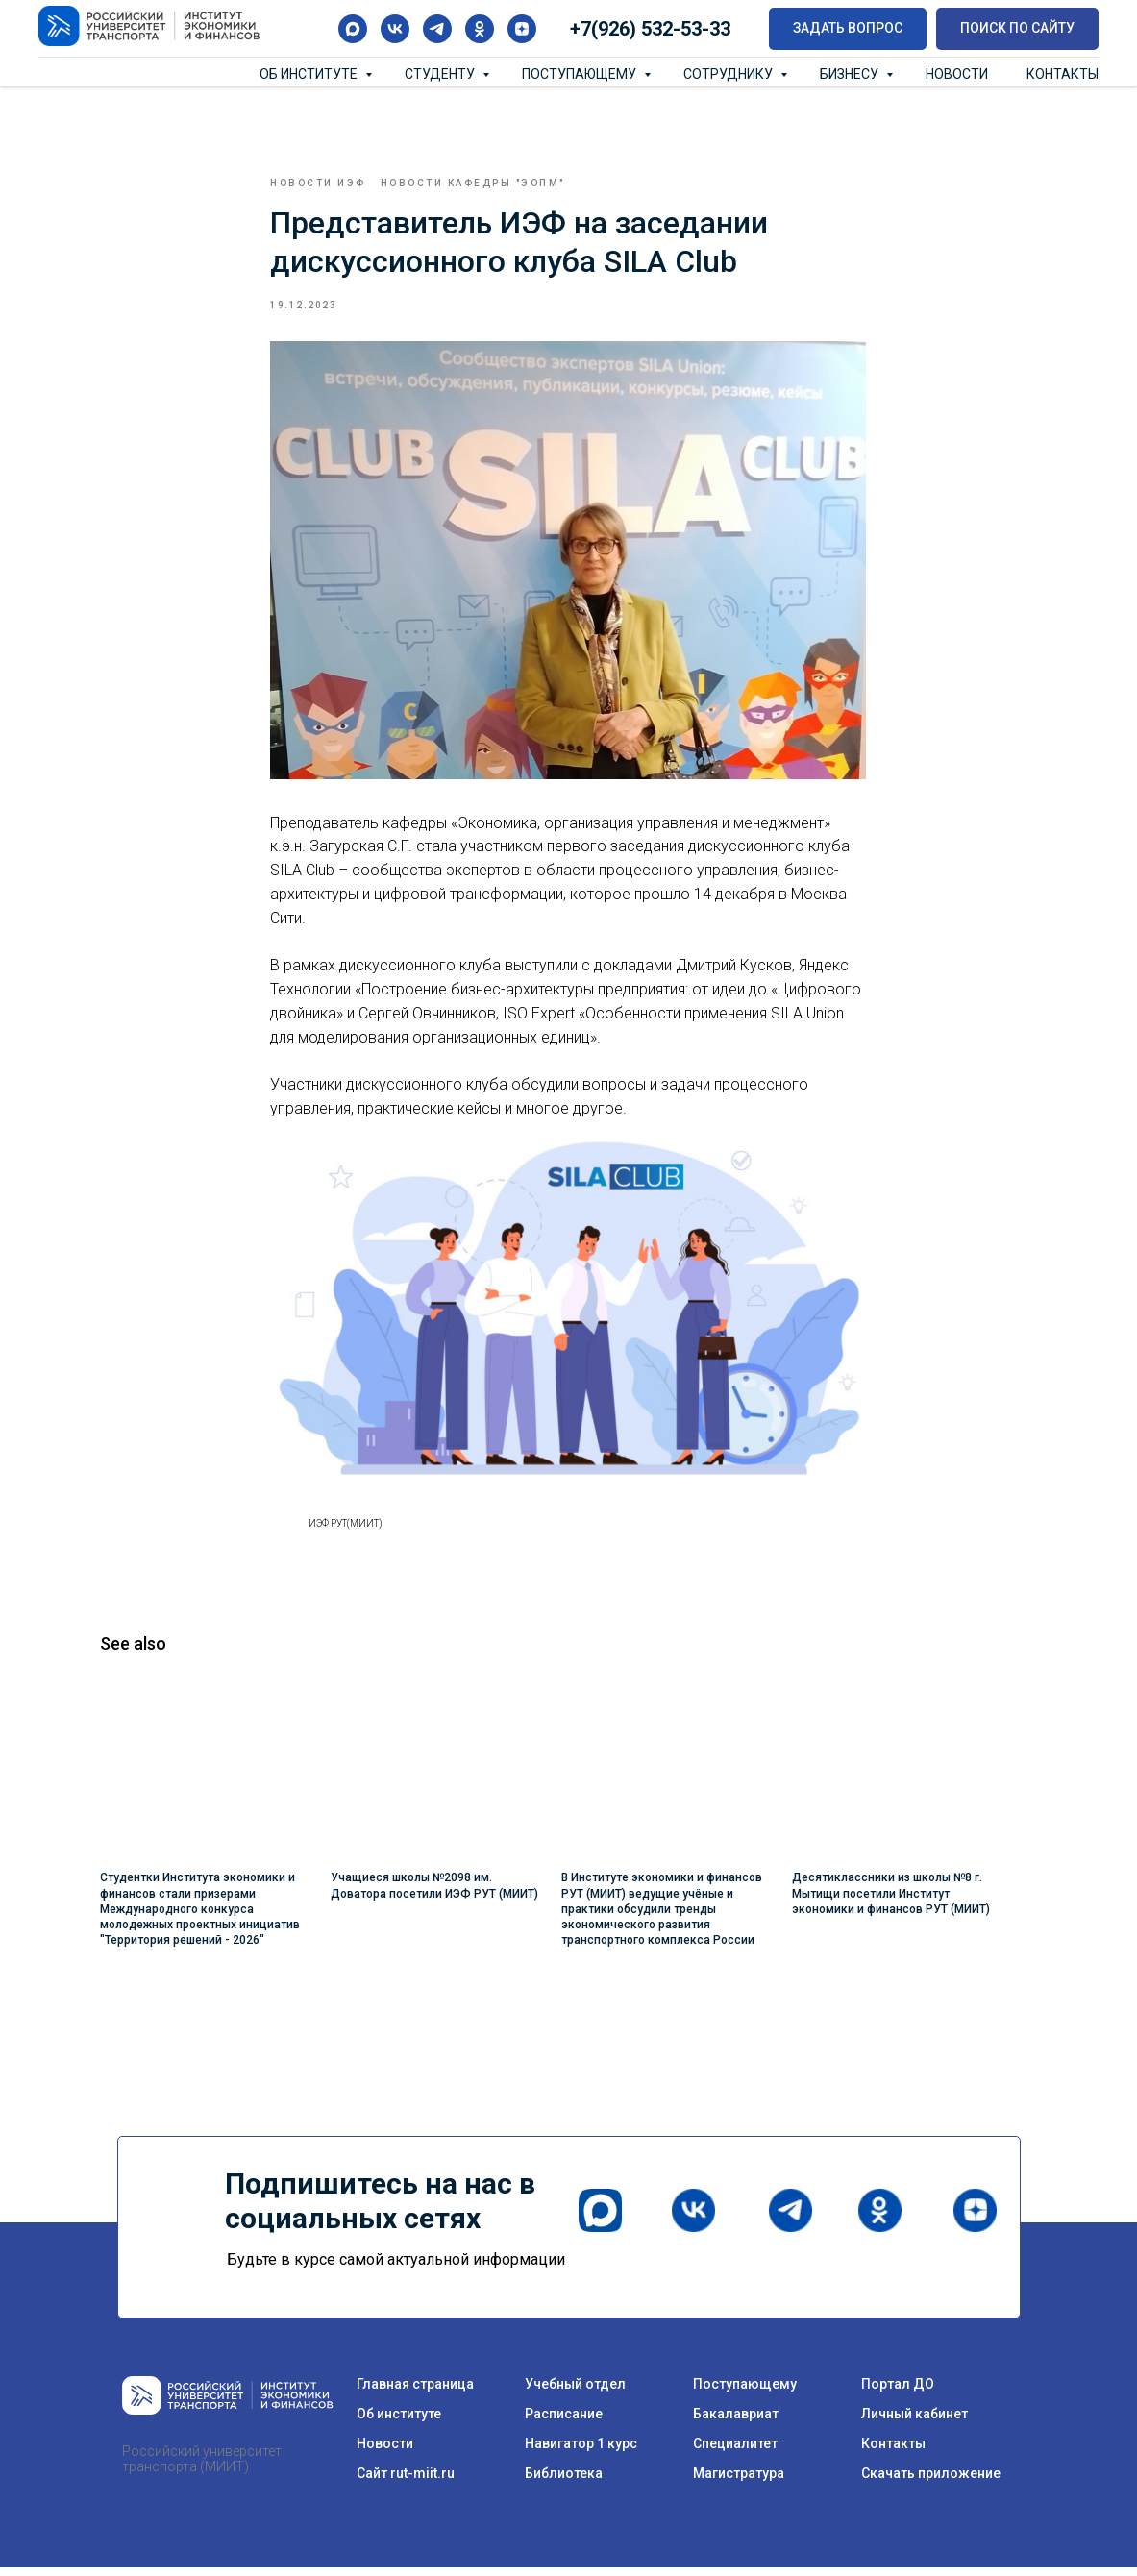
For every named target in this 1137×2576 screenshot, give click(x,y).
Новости (957, 74)
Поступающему (580, 74)
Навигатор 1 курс (581, 2452)
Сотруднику (729, 74)
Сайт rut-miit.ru (406, 2482)
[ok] (479, 28)
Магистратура (738, 2482)
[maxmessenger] (352, 28)
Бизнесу (850, 74)
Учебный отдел (575, 2392)
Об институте (310, 74)
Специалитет (735, 2452)
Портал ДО (897, 2392)
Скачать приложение (931, 2482)
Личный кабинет (914, 2422)
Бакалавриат (736, 2422)
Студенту (441, 74)
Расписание (564, 2422)
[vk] (395, 28)
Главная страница (415, 2392)
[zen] (521, 28)
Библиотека (564, 2482)
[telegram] (437, 28)
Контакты (1062, 74)
